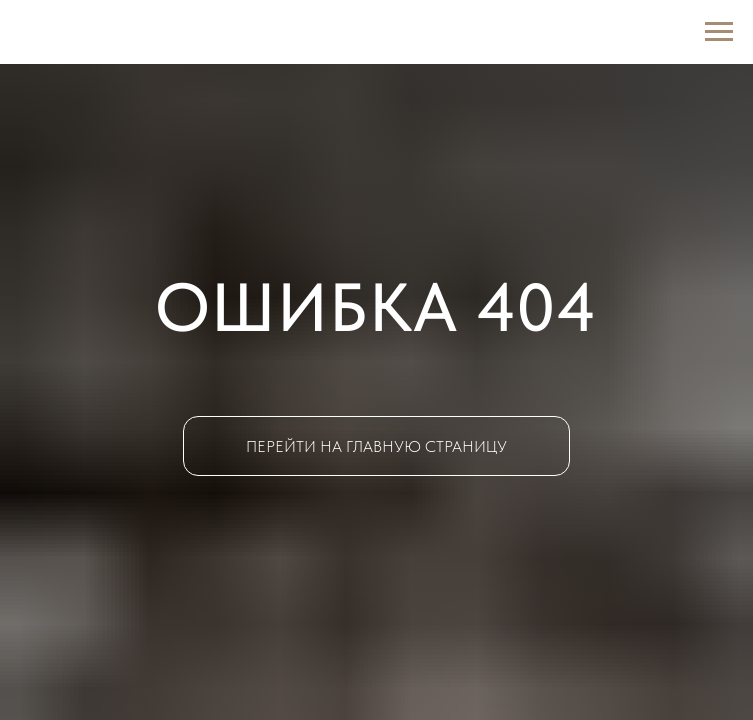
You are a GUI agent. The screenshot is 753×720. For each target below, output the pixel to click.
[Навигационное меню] (719, 32)
